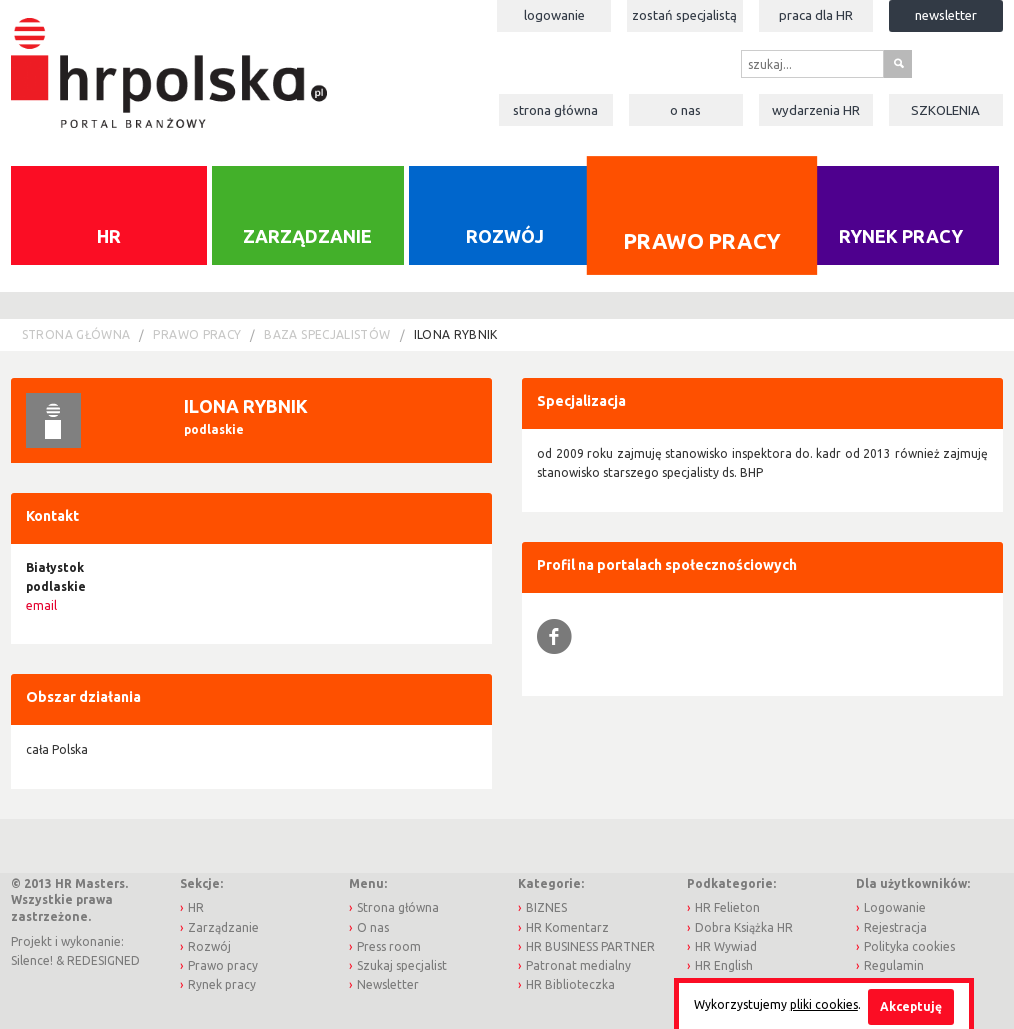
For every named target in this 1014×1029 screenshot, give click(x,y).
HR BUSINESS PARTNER (590, 946)
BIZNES (546, 907)
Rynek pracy (901, 236)
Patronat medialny (578, 965)
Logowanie (554, 15)
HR (109, 236)
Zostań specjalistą (684, 15)
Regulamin (894, 965)
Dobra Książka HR (744, 927)
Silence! (32, 960)
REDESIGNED (103, 960)
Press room (389, 946)
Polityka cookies (909, 946)
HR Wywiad (726, 946)
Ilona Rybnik (456, 334)
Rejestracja (895, 927)
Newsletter (946, 15)
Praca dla (816, 15)
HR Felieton (727, 907)
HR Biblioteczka (570, 984)
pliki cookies (824, 1004)
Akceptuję (911, 1006)
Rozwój (505, 236)
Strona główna (555, 110)
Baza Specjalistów (327, 334)
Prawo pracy (702, 240)
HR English (724, 965)
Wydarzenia (816, 110)
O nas (685, 110)
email (41, 605)
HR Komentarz (567, 927)
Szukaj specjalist (402, 965)
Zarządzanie (307, 236)
